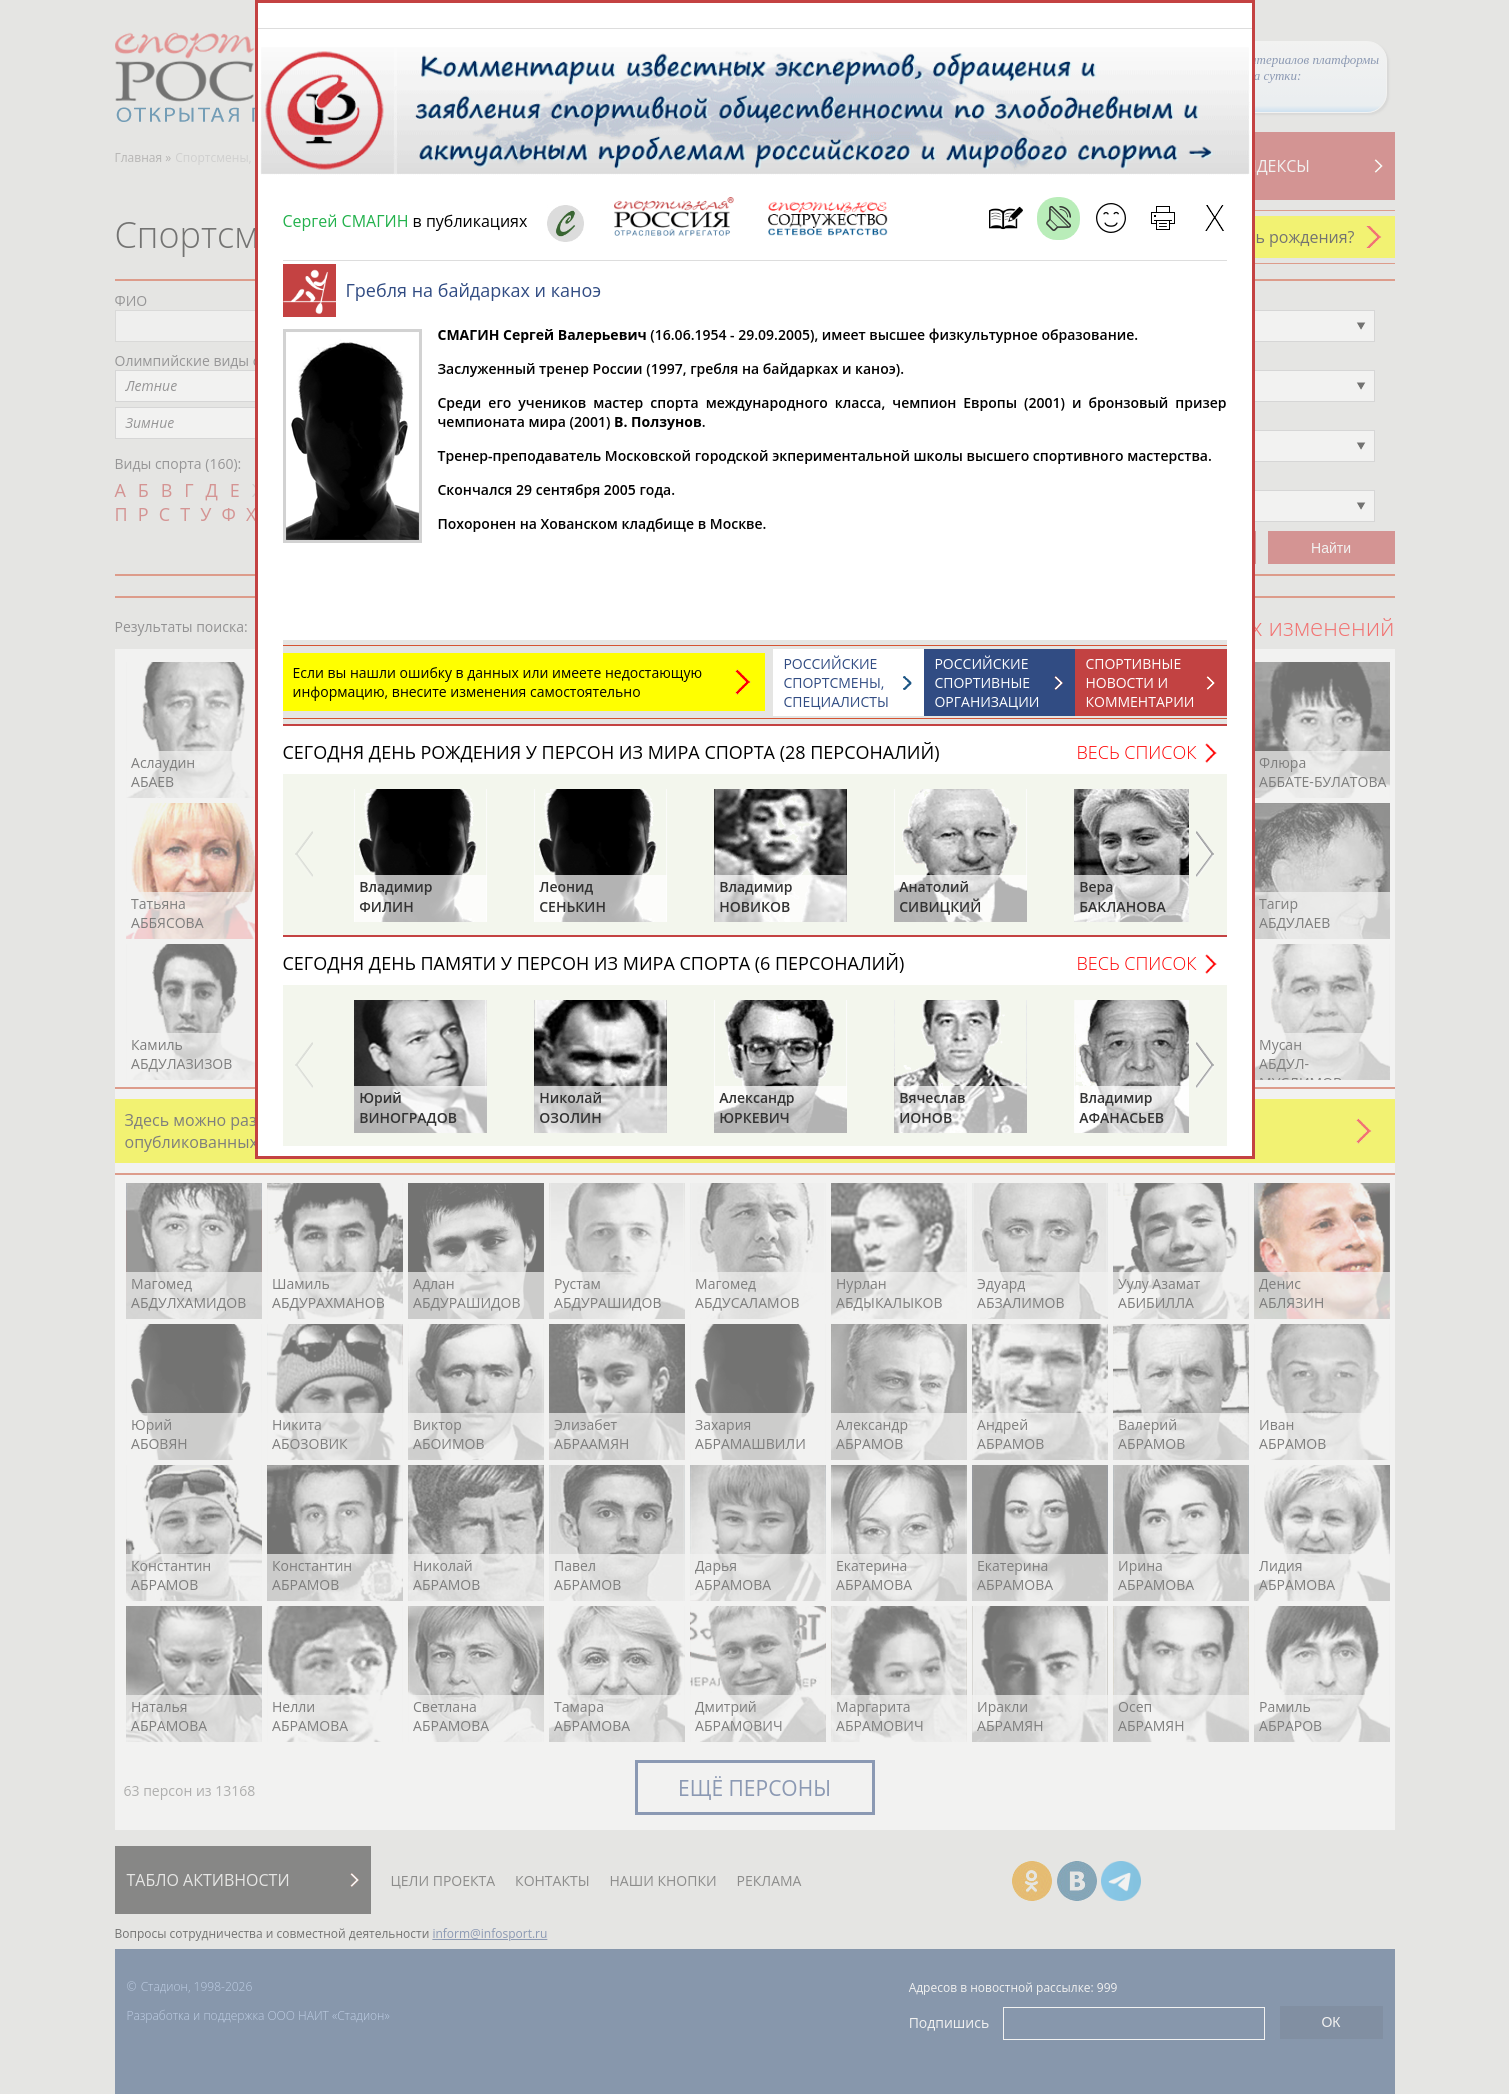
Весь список (1136, 762)
